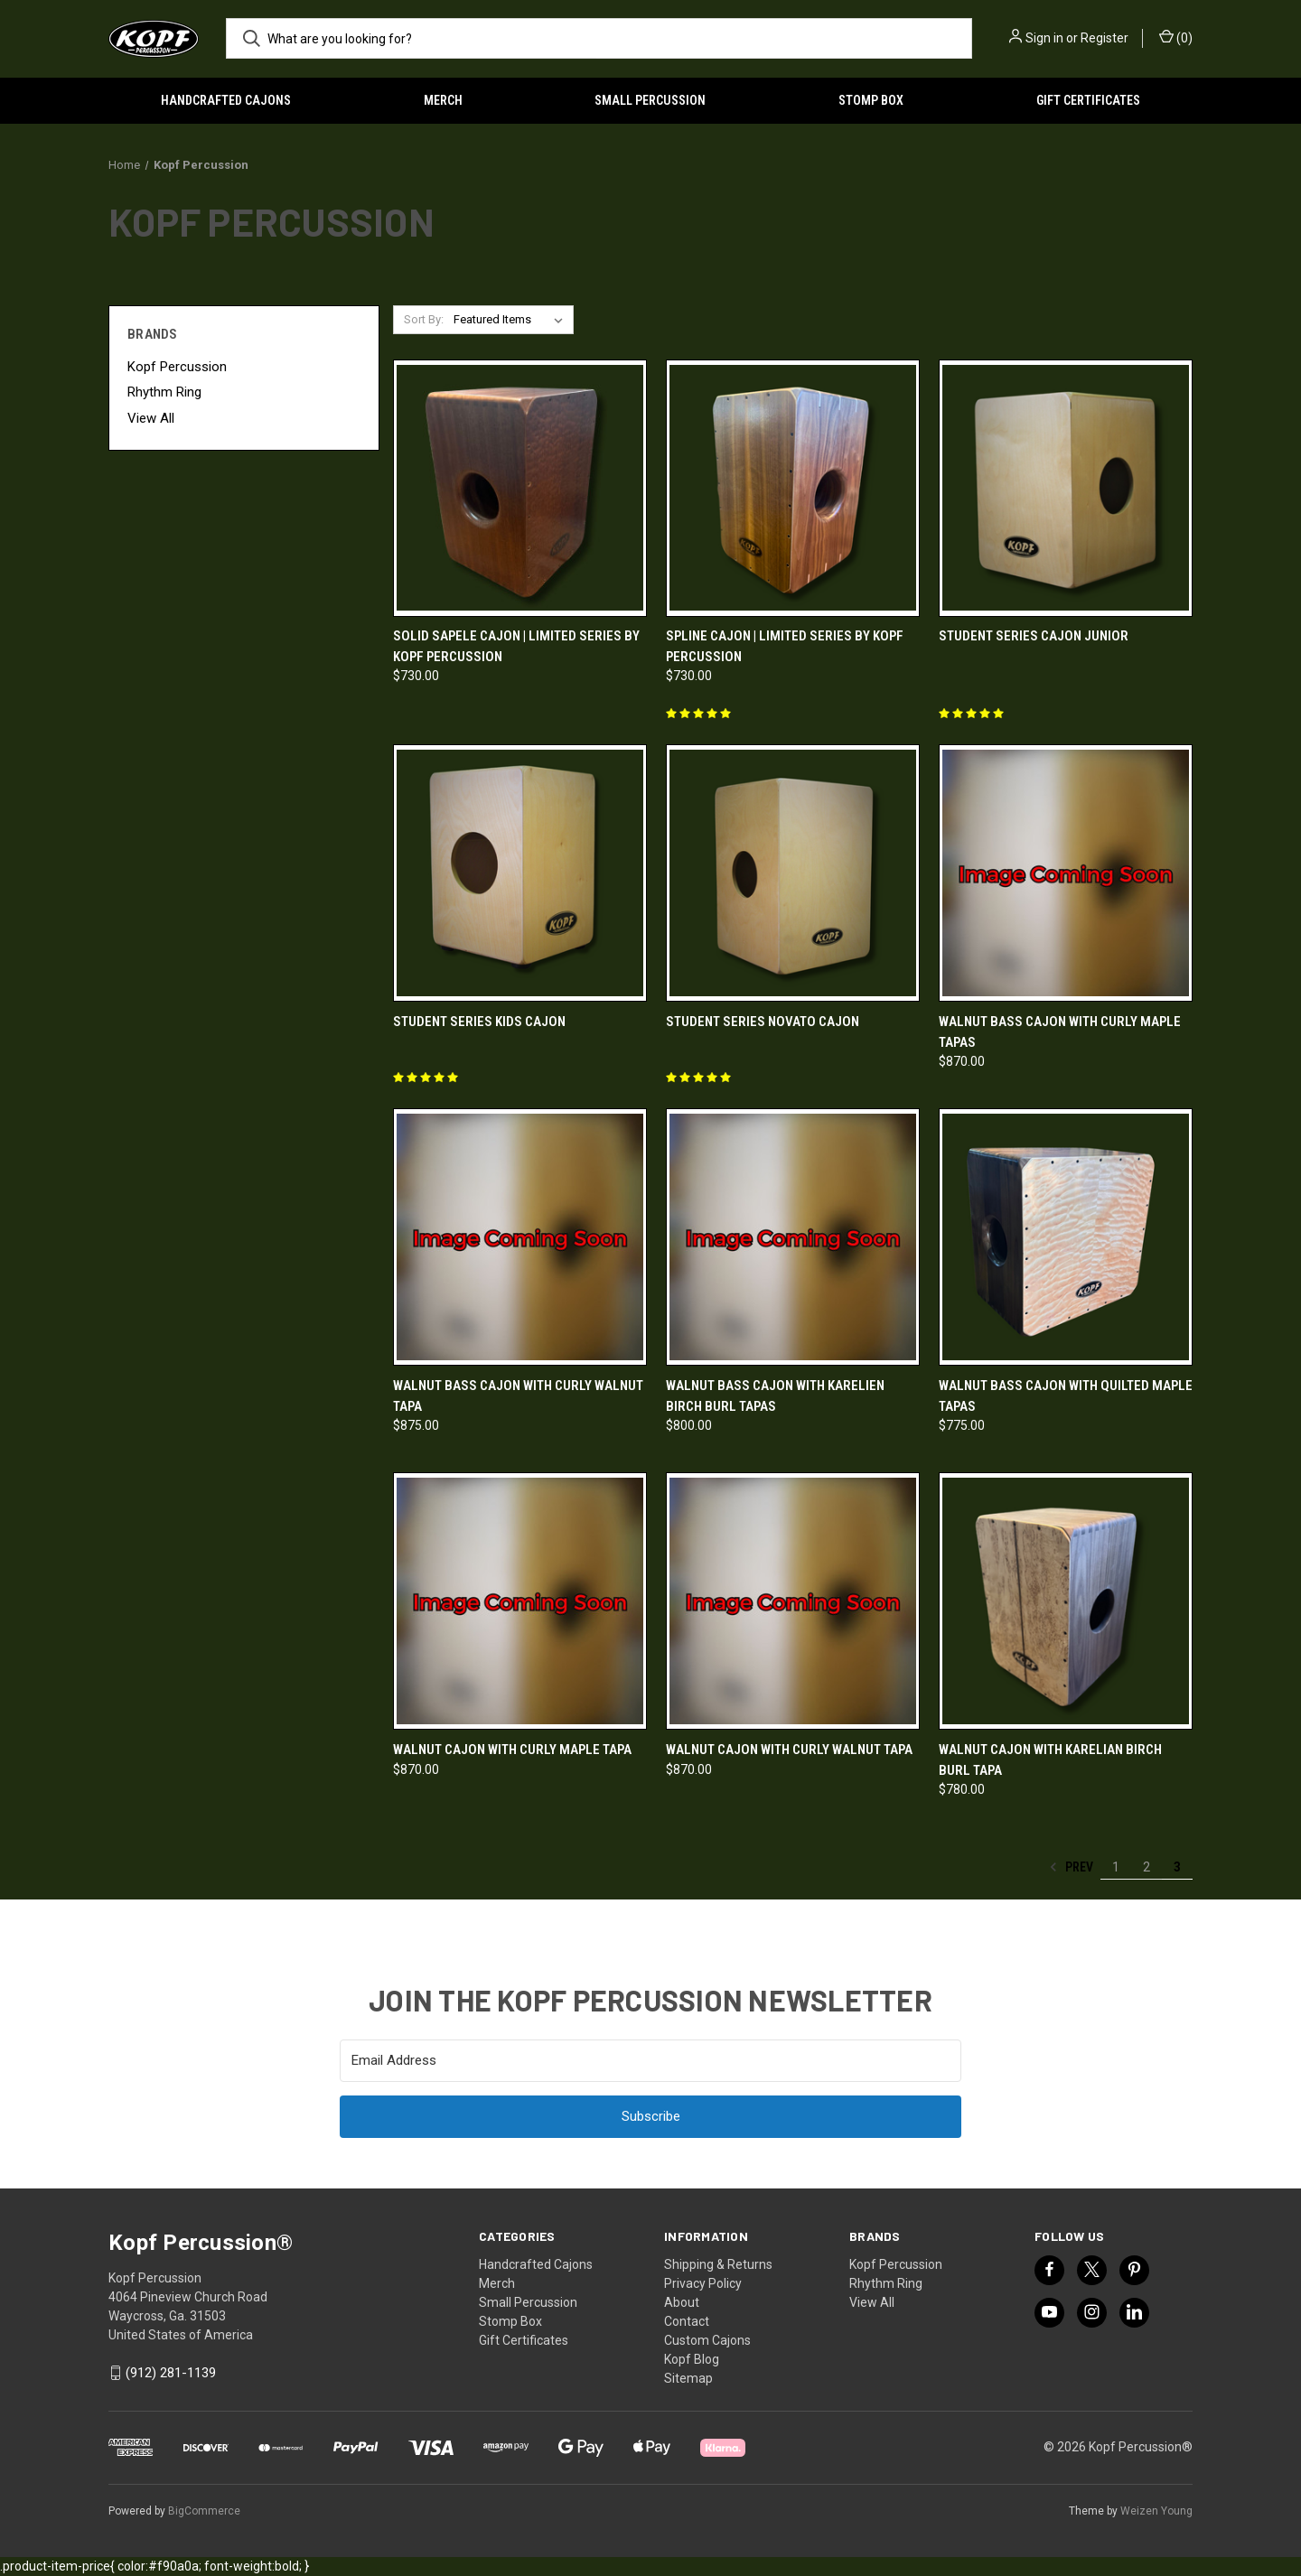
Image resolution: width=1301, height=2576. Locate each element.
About (681, 2302)
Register (1104, 38)
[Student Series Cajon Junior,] (1065, 488)
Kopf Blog (691, 2359)
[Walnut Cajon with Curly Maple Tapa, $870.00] (520, 1601)
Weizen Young (1156, 2511)
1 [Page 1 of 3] (1115, 1867)
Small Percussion (650, 100)
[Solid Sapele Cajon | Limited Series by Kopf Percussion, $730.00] (520, 488)
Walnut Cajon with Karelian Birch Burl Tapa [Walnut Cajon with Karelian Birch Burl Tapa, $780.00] (1050, 1759)
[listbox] (512, 319)
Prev (1071, 1867)
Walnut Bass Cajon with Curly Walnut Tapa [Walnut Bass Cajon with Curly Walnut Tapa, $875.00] (518, 1395)
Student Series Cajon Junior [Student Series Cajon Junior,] (1033, 636)
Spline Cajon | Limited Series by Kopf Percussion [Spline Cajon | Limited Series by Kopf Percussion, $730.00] (784, 646)
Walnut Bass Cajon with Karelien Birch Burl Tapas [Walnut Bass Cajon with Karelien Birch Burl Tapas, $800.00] (775, 1395)
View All (150, 418)
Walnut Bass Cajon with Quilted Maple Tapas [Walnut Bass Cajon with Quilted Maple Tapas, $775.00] (1066, 1395)
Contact (686, 2321)
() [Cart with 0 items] (1176, 37)
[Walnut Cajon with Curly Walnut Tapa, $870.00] (792, 1601)
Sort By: (424, 319)
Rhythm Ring (164, 392)
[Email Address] (650, 2060)
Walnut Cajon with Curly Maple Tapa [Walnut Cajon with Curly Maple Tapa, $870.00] (512, 1749)
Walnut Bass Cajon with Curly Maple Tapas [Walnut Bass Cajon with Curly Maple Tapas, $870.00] (1060, 1031)
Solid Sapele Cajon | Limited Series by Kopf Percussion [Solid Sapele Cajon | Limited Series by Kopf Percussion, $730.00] (516, 646)
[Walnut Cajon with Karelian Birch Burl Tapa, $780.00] (1065, 1601)
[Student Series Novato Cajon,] (792, 873)
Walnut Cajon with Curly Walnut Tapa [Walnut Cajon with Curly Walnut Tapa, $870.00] (789, 1749)
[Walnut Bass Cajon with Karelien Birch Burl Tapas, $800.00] (792, 1237)
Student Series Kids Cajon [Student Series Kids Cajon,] (479, 1021)
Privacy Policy (703, 2283)
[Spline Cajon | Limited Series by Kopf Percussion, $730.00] (792, 488)
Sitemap (688, 2378)
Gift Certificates (1088, 100)
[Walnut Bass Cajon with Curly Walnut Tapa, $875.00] (520, 1237)
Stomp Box (870, 100)
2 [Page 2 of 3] (1146, 1867)
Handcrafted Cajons (226, 100)
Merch (443, 100)
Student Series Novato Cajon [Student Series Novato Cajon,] (762, 1021)
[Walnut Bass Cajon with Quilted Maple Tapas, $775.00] (1065, 1237)
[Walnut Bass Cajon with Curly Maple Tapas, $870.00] (1065, 873)
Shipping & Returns (718, 2264)
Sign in (1044, 38)
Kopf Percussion (177, 367)
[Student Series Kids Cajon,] (520, 873)
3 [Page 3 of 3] (1177, 1867)
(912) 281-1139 (171, 2373)
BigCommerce (204, 2511)
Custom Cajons (707, 2340)
